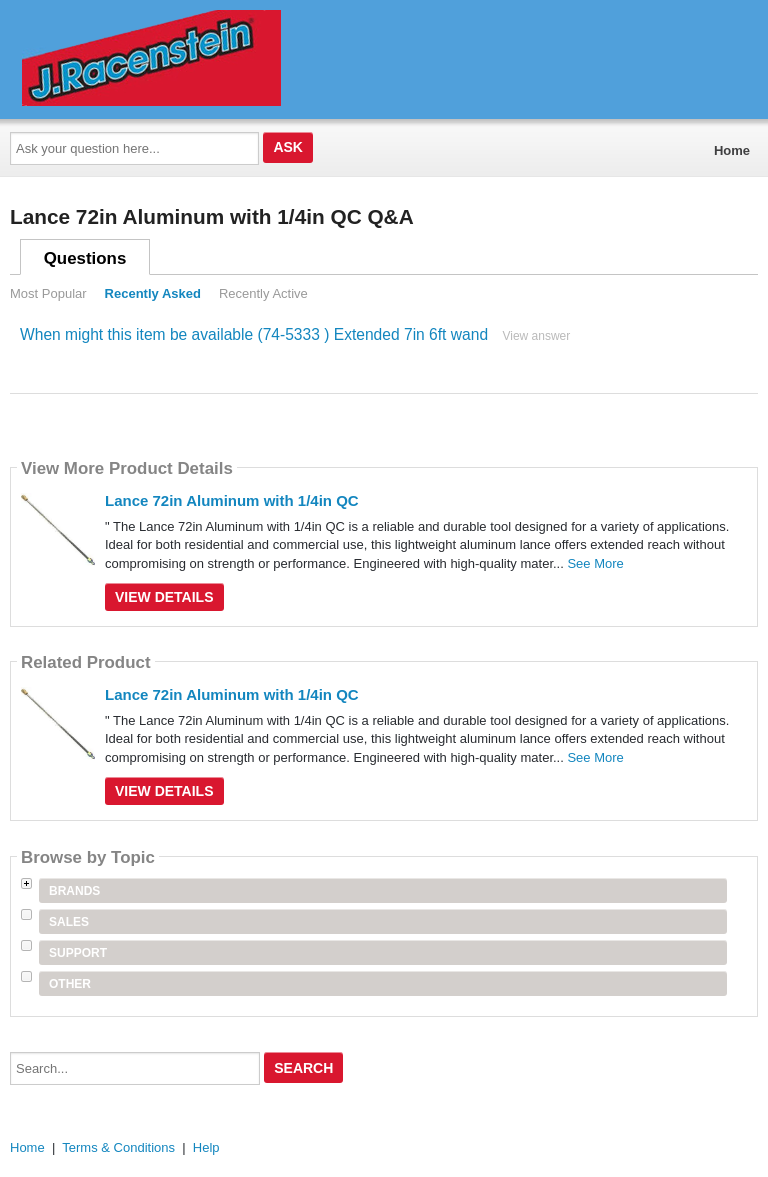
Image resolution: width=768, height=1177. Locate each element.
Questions (85, 258)
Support (78, 953)
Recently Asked (153, 293)
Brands (74, 891)
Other (70, 984)
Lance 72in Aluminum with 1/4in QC (232, 500)
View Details (164, 597)
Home (732, 150)
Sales (69, 922)
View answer (536, 336)
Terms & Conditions (118, 1147)
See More (595, 563)
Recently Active (263, 293)
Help (206, 1147)
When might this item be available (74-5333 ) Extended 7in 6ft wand (254, 334)
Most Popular (48, 293)
